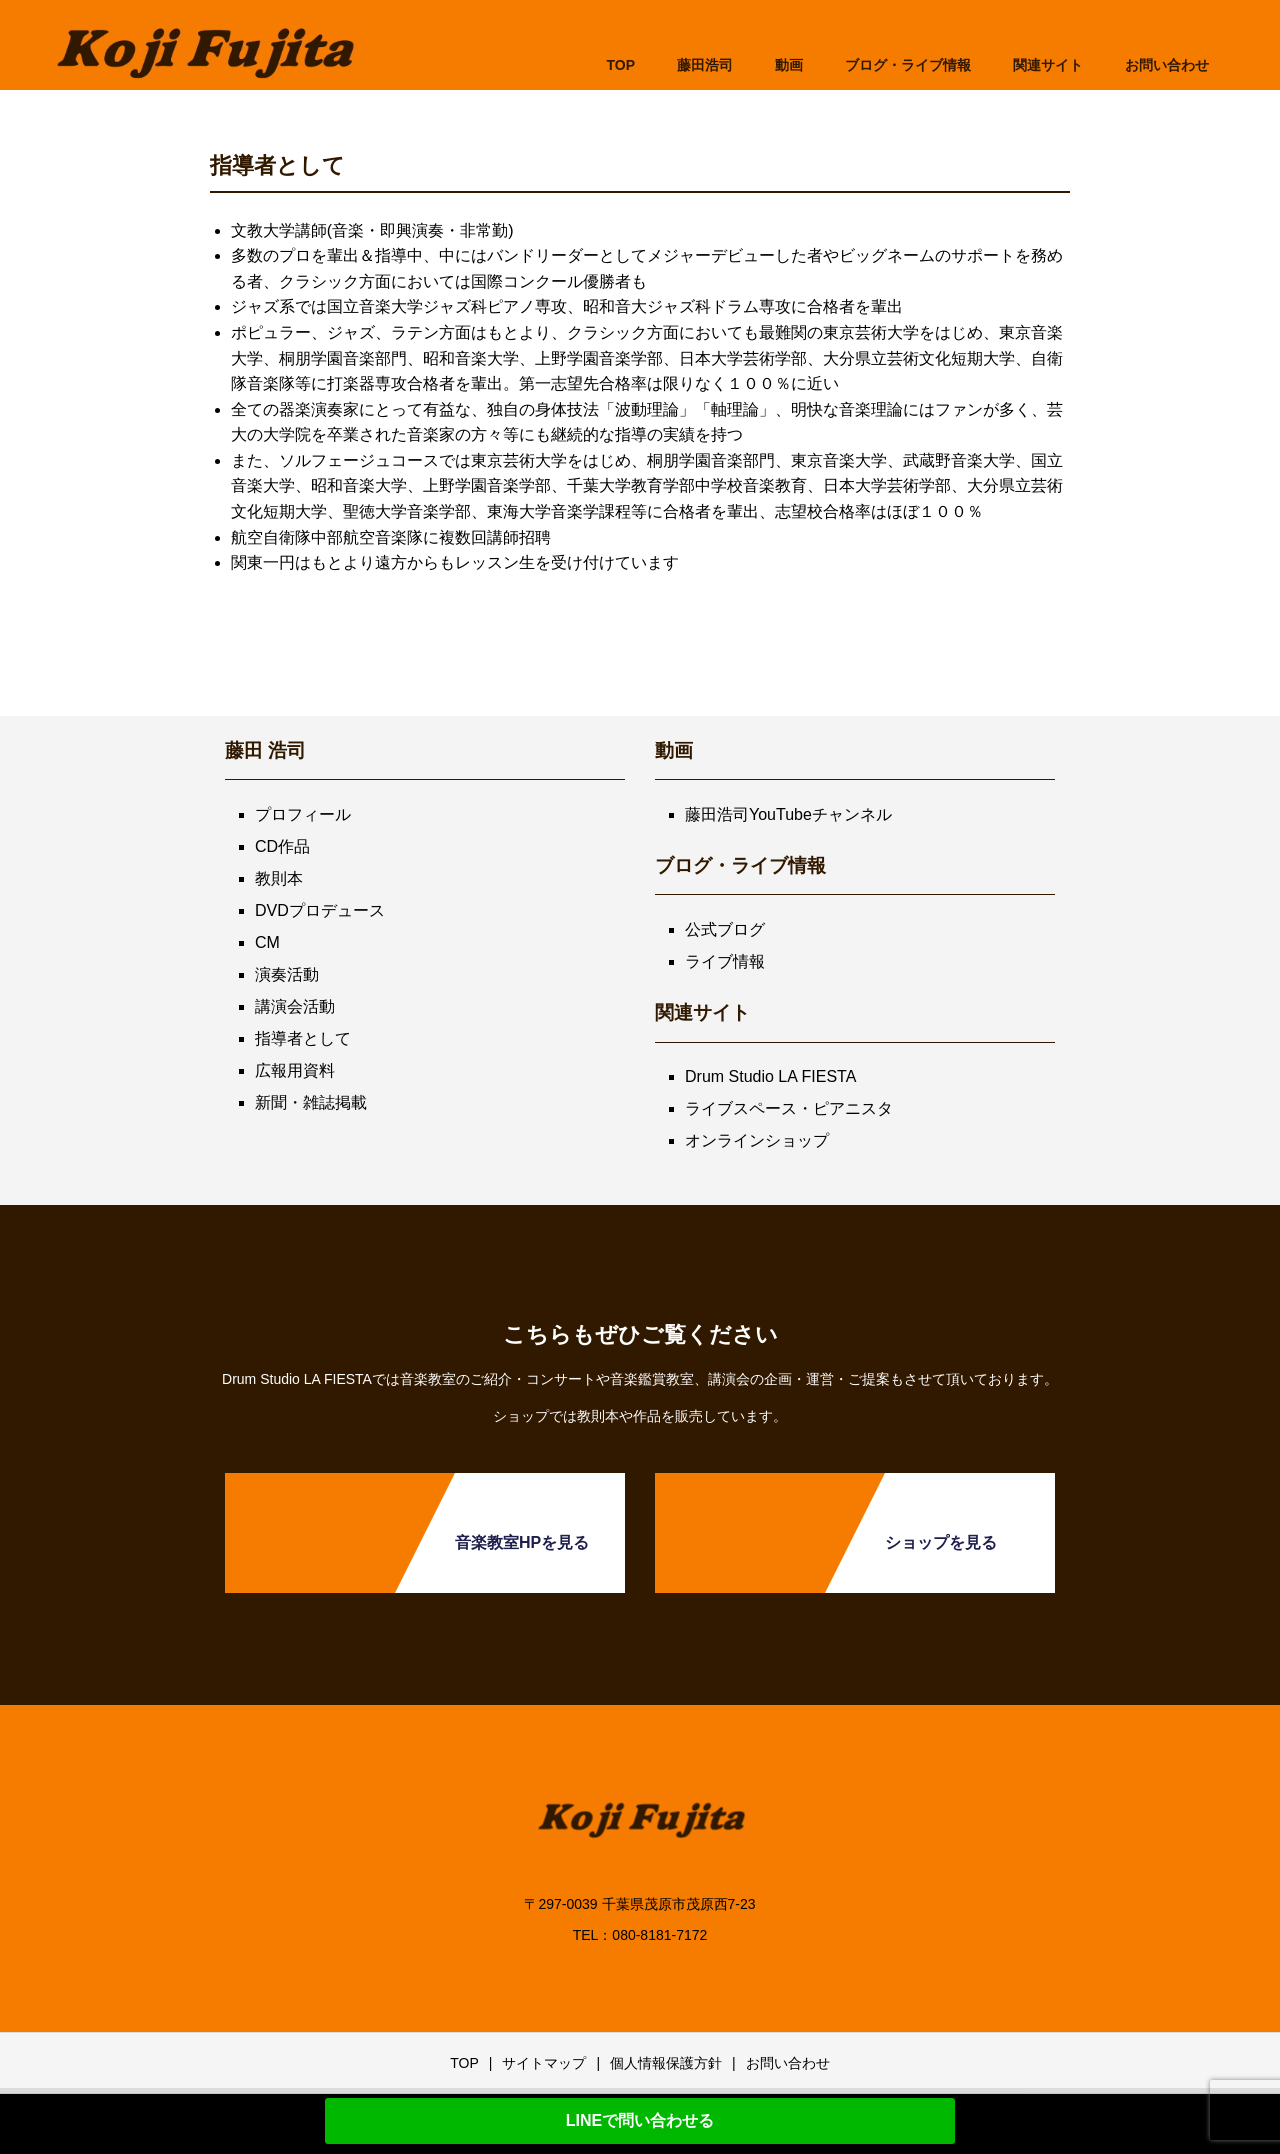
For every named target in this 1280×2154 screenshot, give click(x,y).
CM (267, 942)
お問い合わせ (788, 2063)
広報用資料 (295, 1070)
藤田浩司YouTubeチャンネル (788, 814)
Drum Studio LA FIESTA (770, 1076)
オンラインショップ (757, 1140)
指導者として (303, 1038)
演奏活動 (287, 974)
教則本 (279, 878)
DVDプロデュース (320, 910)
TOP (620, 65)
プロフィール (303, 814)
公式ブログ (725, 929)
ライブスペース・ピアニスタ (789, 1108)
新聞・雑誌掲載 (311, 1102)
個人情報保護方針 (666, 2063)
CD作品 (282, 846)
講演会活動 (295, 1006)
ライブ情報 (725, 961)
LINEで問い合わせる (640, 2120)
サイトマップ (544, 2063)
